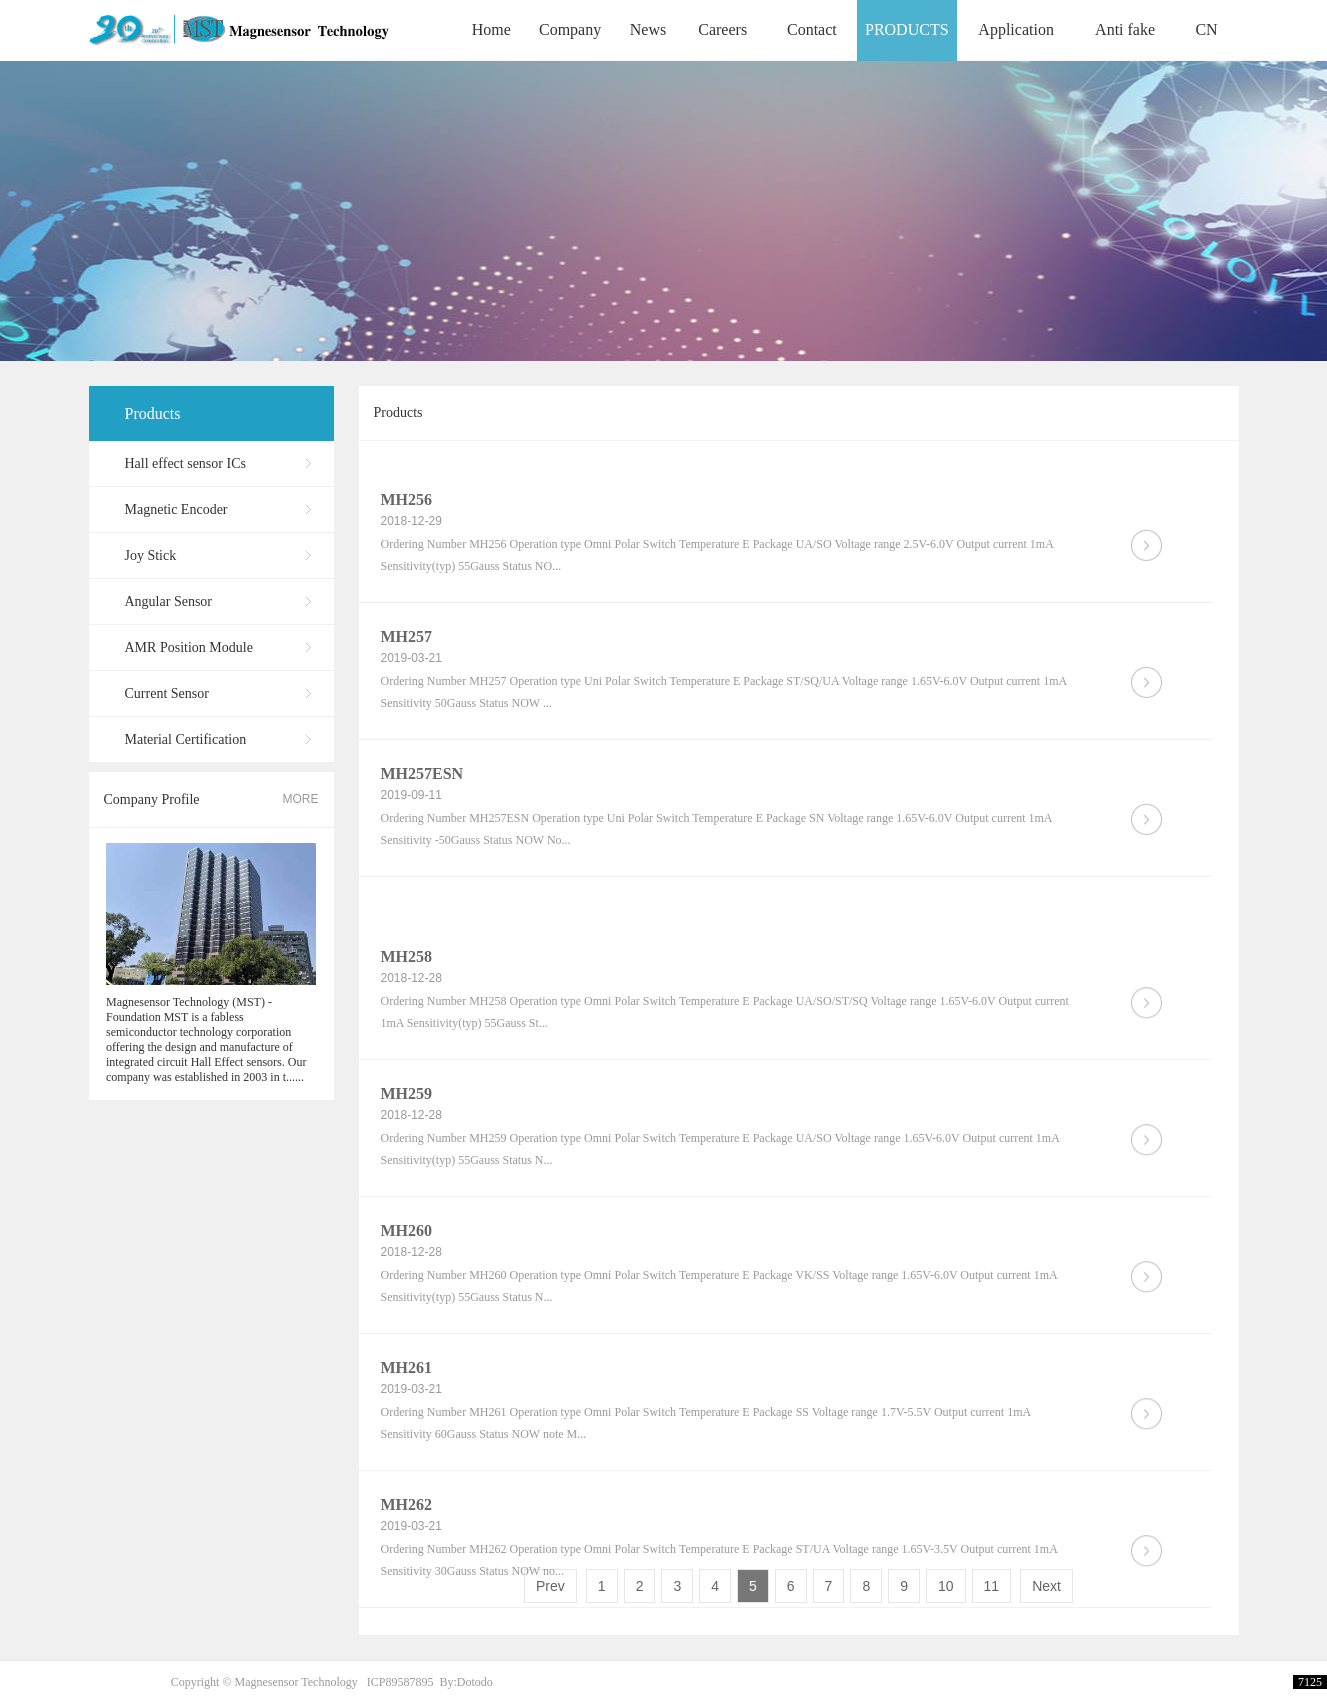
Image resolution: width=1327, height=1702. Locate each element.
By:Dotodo (465, 1682)
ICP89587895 (400, 1682)
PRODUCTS (907, 29)
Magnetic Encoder (176, 509)
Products (153, 413)
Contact (812, 29)
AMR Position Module (189, 647)
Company (570, 29)
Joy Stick (151, 555)
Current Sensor (167, 693)
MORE (301, 799)
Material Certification (186, 739)
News (648, 29)
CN (1206, 29)
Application (1016, 29)
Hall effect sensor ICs (185, 463)
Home (491, 29)
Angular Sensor (169, 601)
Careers (722, 29)
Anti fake (1125, 29)
